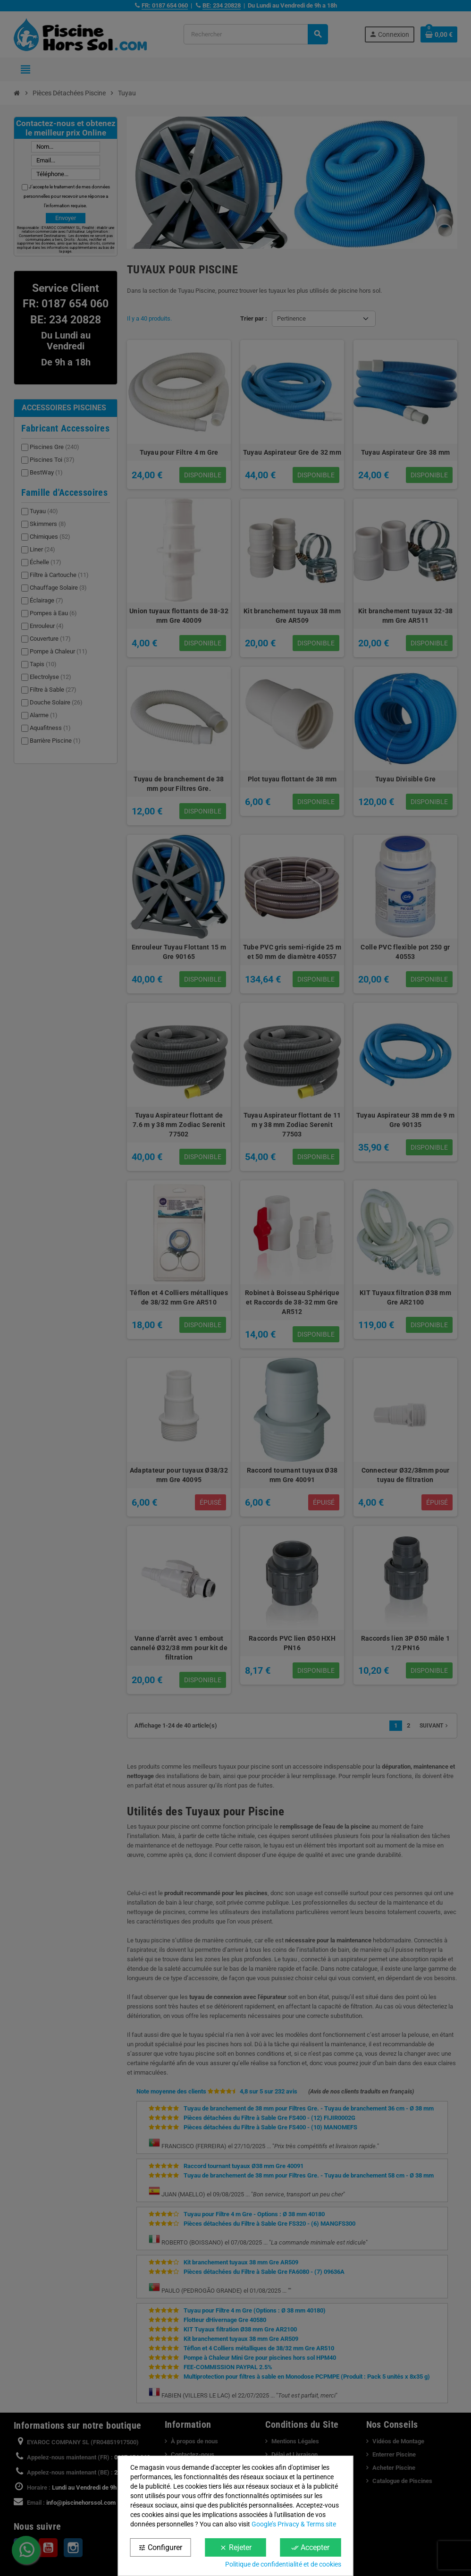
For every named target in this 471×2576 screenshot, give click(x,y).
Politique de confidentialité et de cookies (283, 2564)
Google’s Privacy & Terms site (294, 2524)
